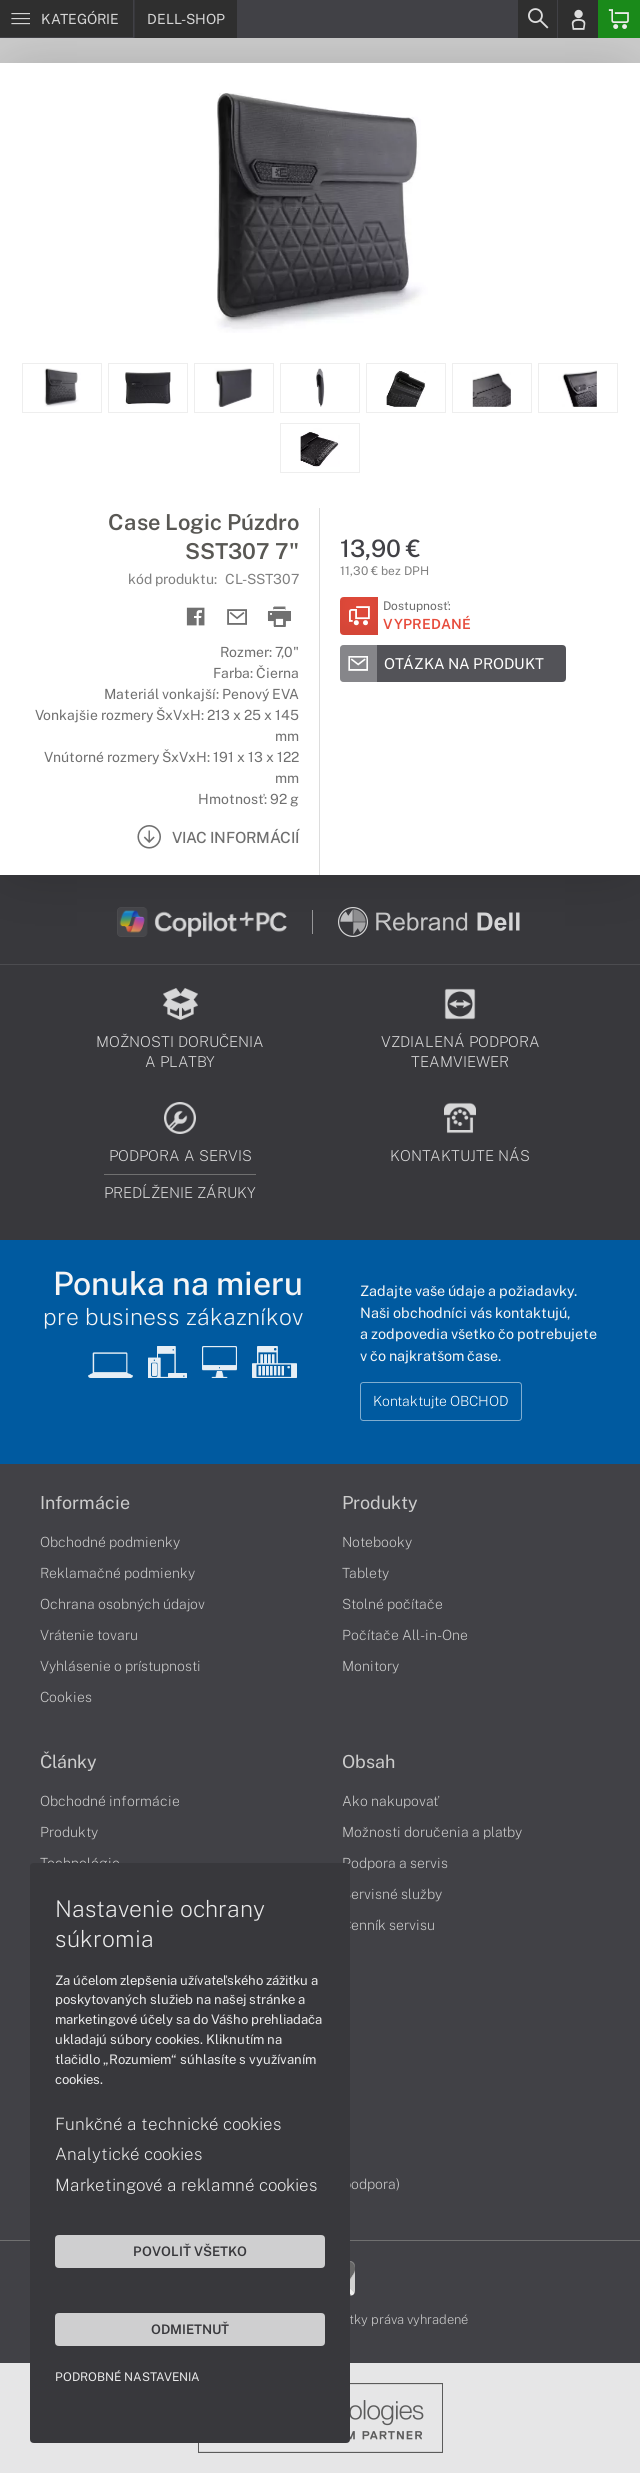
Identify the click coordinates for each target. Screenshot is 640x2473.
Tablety (365, 1573)
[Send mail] (237, 617)
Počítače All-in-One (405, 1635)
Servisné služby (392, 1894)
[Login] (578, 19)
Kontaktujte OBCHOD (441, 1401)
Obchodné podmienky (110, 1542)
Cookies (66, 1697)
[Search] (537, 19)
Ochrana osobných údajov (122, 1604)
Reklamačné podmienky (117, 1573)
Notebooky (377, 1542)
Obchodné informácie (110, 1801)
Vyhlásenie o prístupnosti (120, 1666)
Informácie (85, 1503)
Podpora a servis (395, 1863)
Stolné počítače (392, 1604)
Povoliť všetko (190, 2251)
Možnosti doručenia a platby (432, 1832)
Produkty (380, 1503)
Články (68, 1762)
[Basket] (619, 19)
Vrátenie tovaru (89, 1635)
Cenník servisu (388, 1925)
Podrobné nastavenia (127, 2377)
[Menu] (66, 19)
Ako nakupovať (390, 1801)
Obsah (368, 1762)
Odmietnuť (190, 2329)
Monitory (370, 1666)
